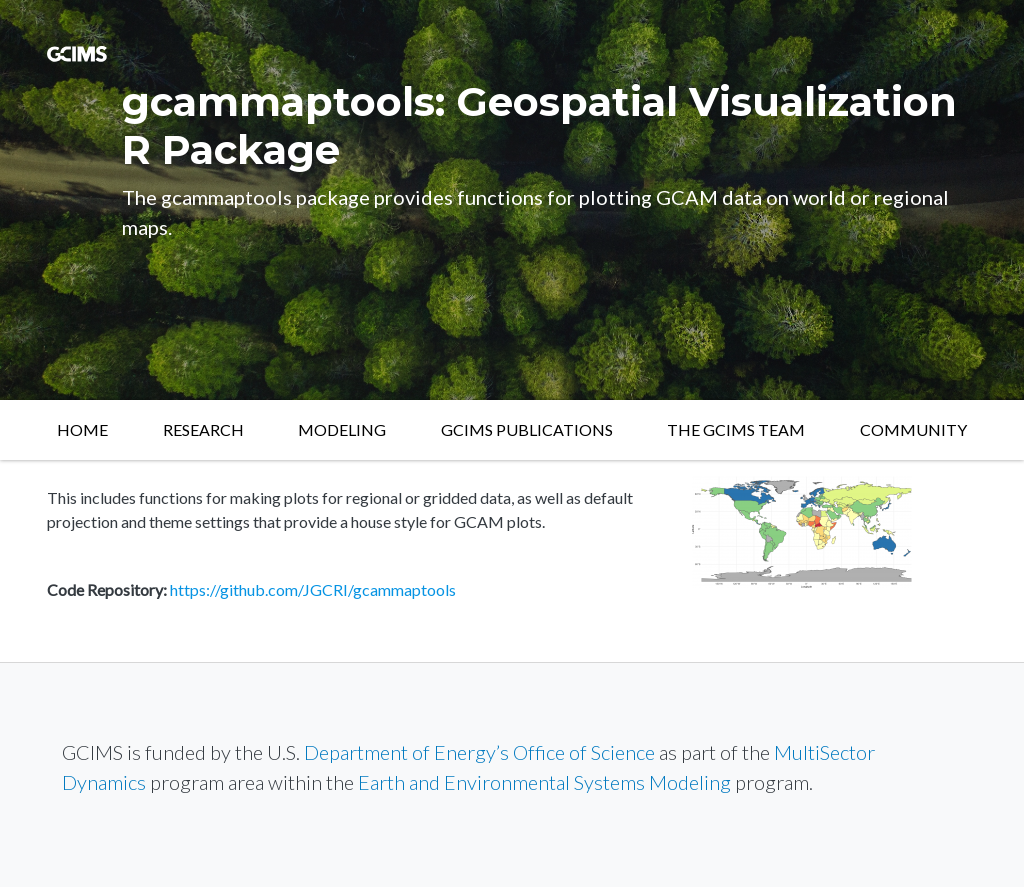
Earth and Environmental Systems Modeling (544, 782)
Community (913, 429)
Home (82, 429)
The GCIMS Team (736, 429)
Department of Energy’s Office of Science (479, 752)
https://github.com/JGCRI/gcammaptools (313, 589)
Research (203, 429)
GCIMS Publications (527, 429)
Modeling (342, 429)
